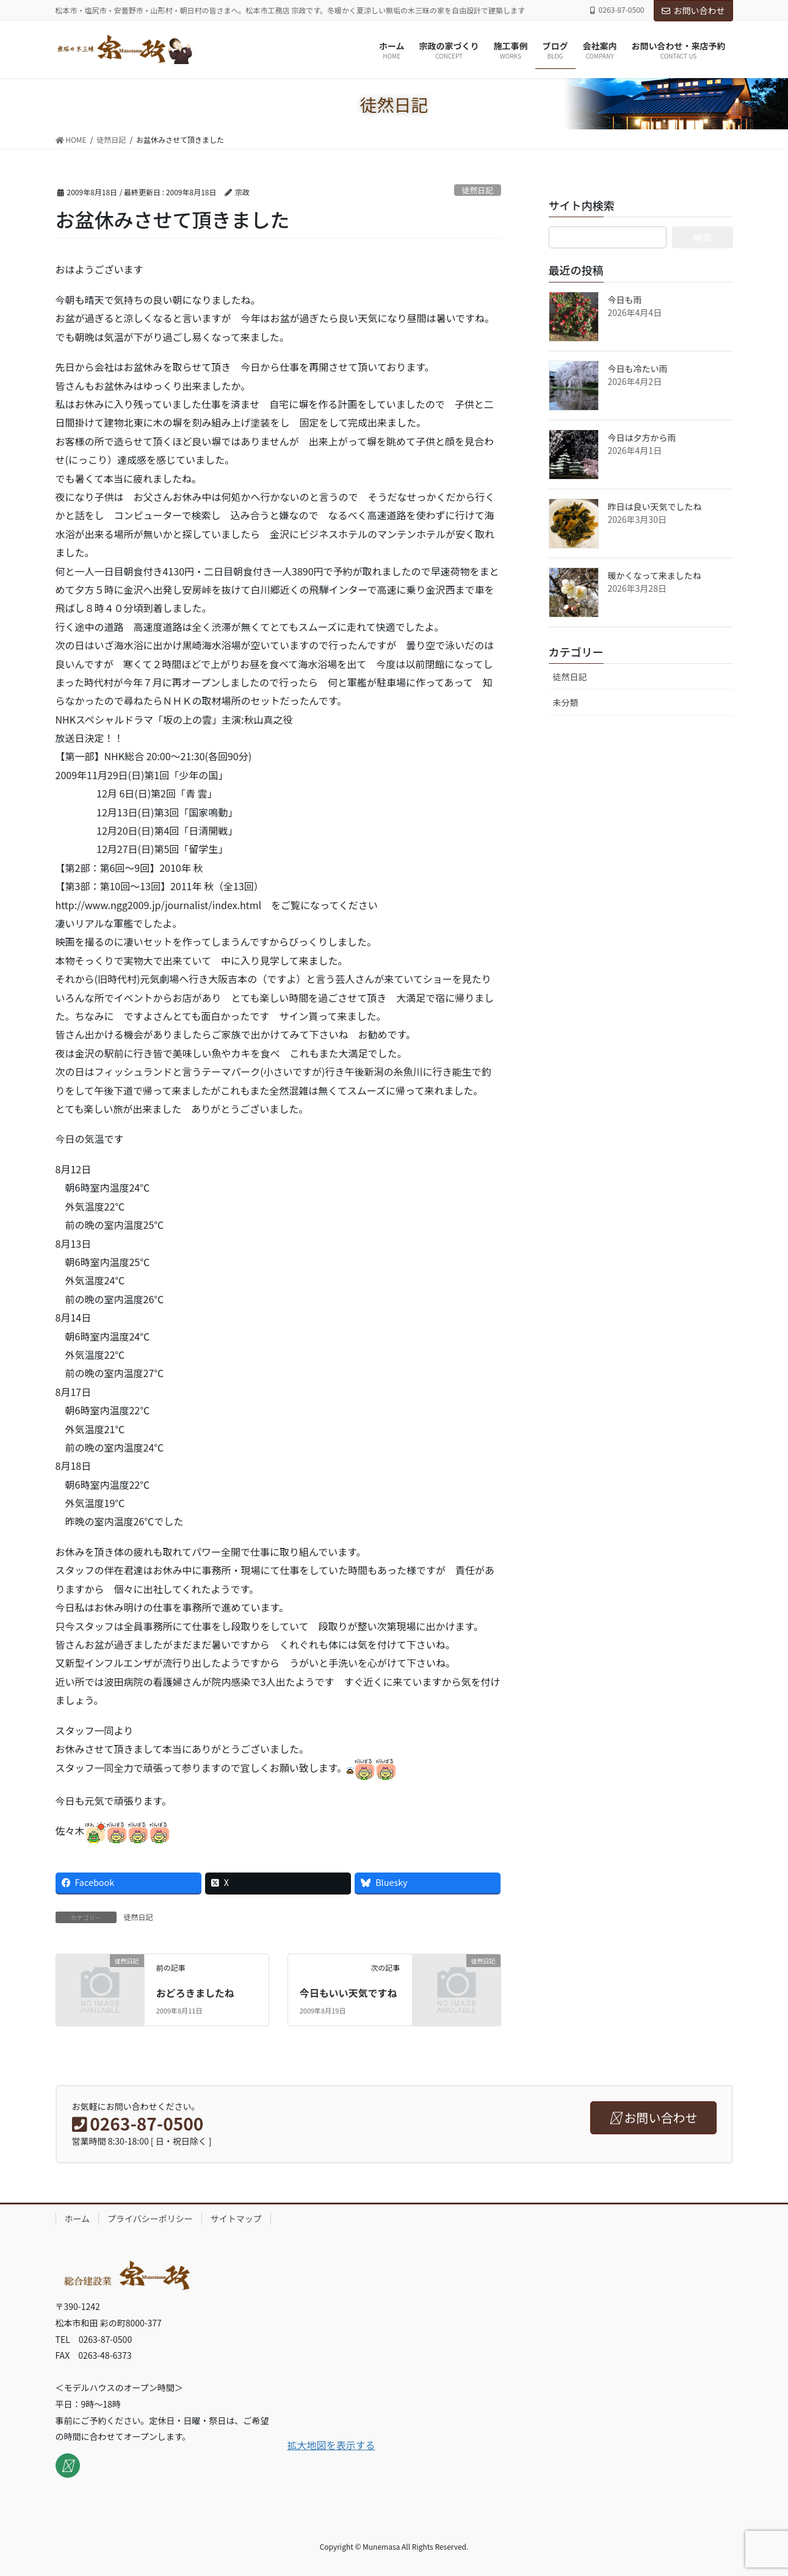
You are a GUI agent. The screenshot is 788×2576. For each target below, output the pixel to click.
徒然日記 (477, 190)
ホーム (77, 2218)
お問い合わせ (693, 10)
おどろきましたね (195, 1992)
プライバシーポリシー (150, 2218)
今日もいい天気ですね (348, 1992)
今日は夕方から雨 (642, 437)
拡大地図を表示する (331, 2444)
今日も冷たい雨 (638, 368)
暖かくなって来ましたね (654, 575)
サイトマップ (236, 2218)
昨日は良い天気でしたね (655, 506)
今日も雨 (625, 299)
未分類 (566, 702)
